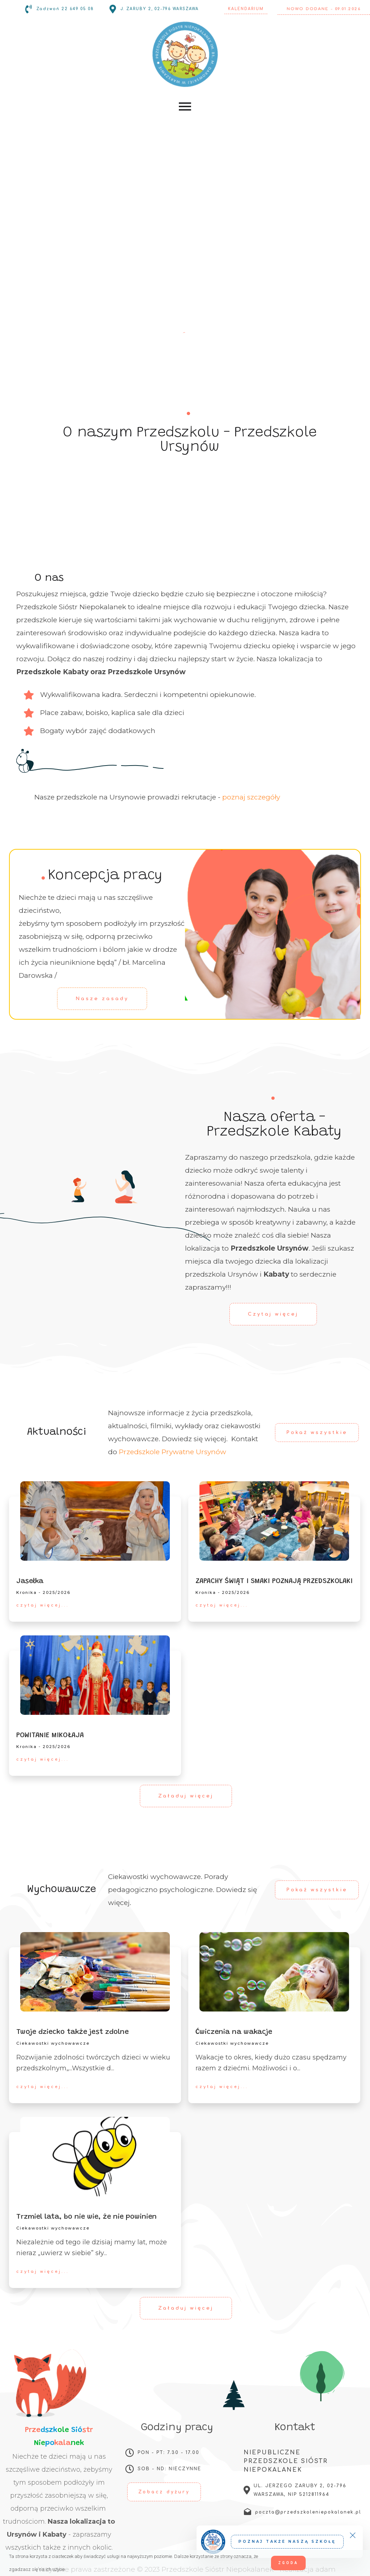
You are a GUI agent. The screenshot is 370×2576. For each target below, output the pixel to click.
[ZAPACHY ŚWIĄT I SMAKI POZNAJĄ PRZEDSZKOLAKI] (274, 1521)
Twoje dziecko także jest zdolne (72, 2032)
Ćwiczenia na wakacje (233, 2032)
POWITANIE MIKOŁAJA (50, 1735)
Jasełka (29, 1581)
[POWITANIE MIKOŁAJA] (95, 1675)
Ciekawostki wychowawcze (53, 2043)
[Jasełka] (95, 1521)
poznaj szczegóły (251, 797)
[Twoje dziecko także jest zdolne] (95, 1972)
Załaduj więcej (186, 1796)
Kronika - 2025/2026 (43, 1592)
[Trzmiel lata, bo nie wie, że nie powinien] (95, 2157)
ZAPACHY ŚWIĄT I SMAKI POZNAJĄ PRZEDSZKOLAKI (274, 1581)
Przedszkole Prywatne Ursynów (172, 1452)
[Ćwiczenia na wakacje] (274, 1972)
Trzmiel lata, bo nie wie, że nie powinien (86, 2216)
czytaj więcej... (42, 1605)
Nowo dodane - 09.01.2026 (324, 9)
